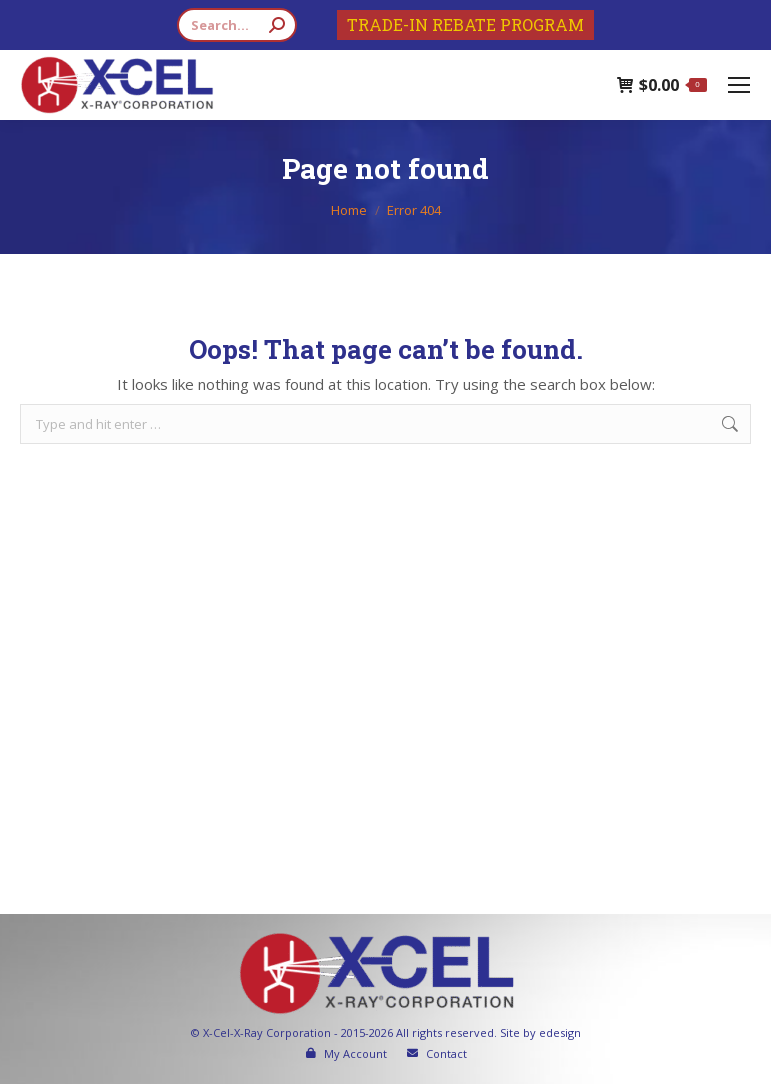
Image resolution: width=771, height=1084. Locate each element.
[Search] (237, 25)
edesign (560, 1032)
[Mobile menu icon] (739, 85)
